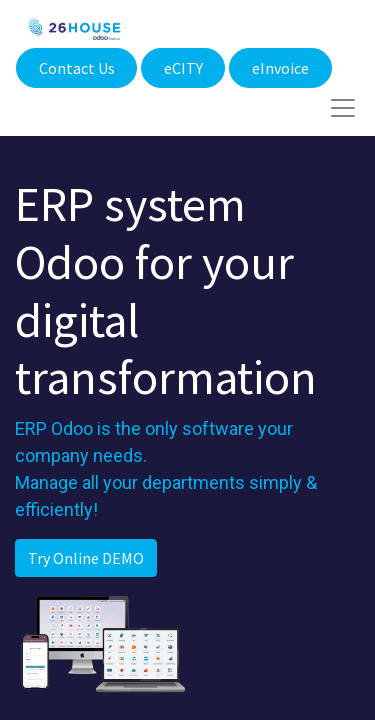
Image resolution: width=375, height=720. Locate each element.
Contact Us (77, 68)
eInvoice (280, 68)
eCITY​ (183, 68)
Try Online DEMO (86, 558)
